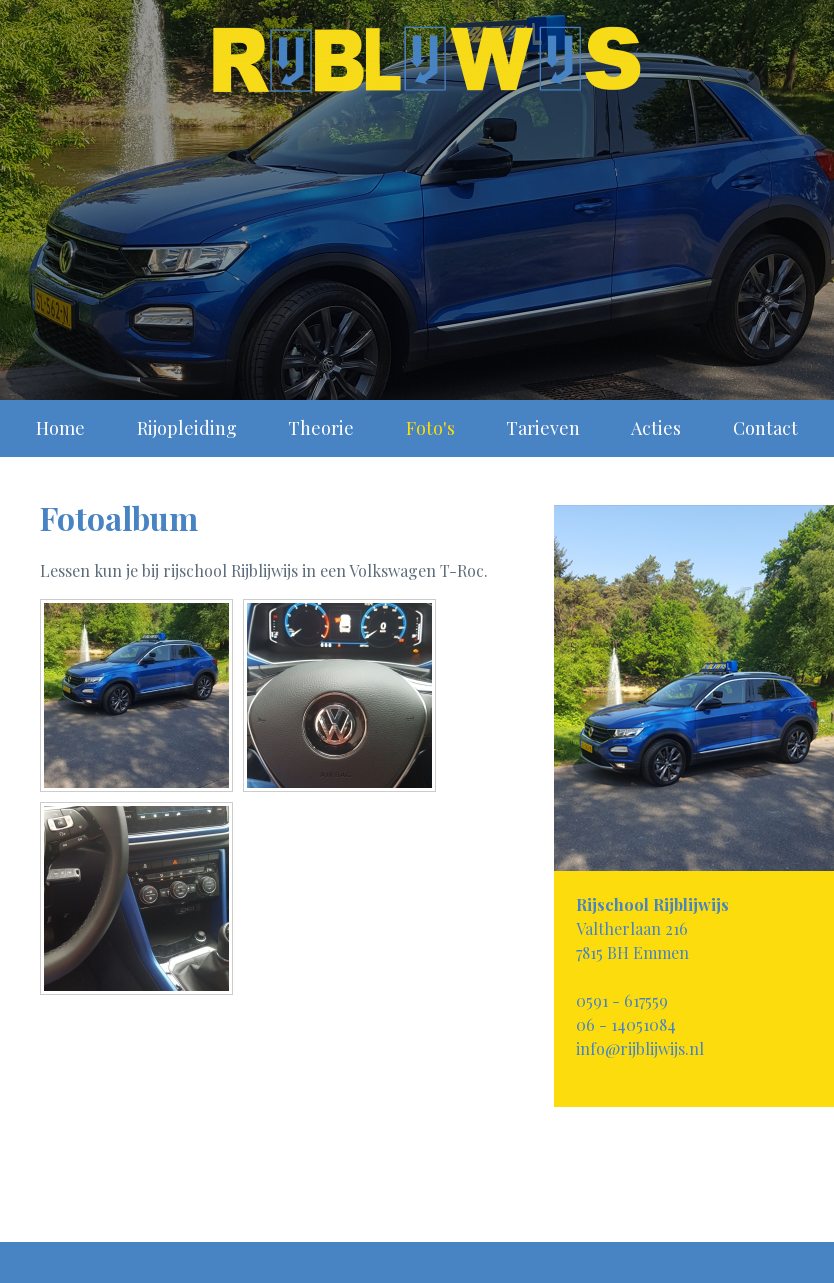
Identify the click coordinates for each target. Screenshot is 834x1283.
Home (60, 428)
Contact (765, 428)
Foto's (430, 428)
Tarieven (543, 428)
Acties (656, 428)
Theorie (321, 428)
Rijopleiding (187, 428)
